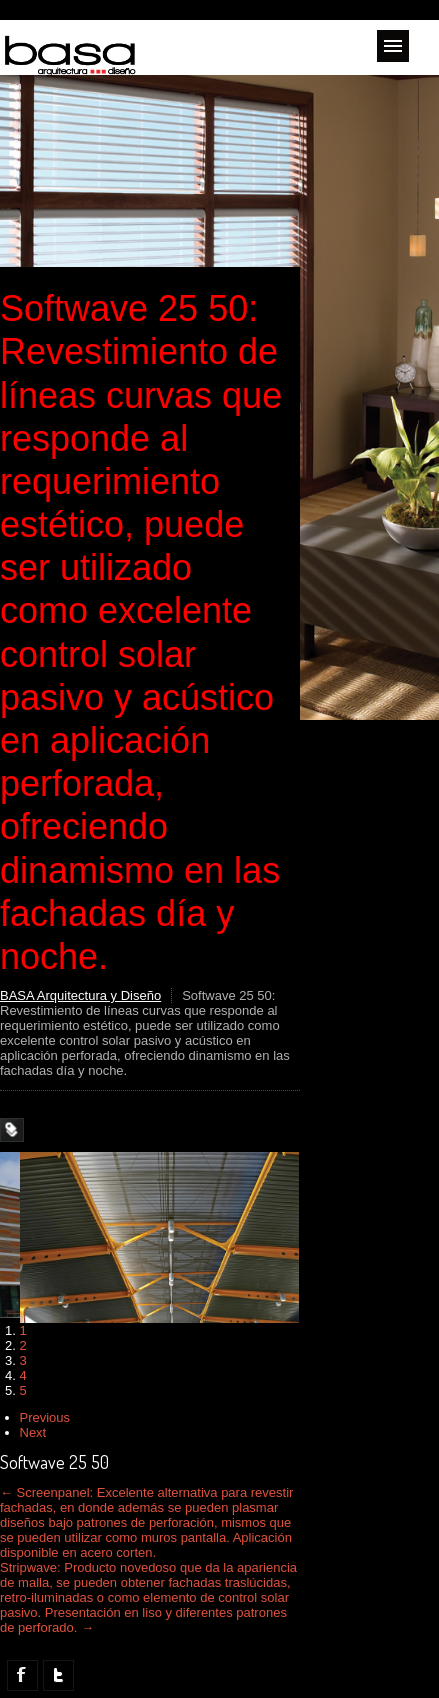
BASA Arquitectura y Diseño (80, 995)
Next (33, 1432)
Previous (45, 1417)
